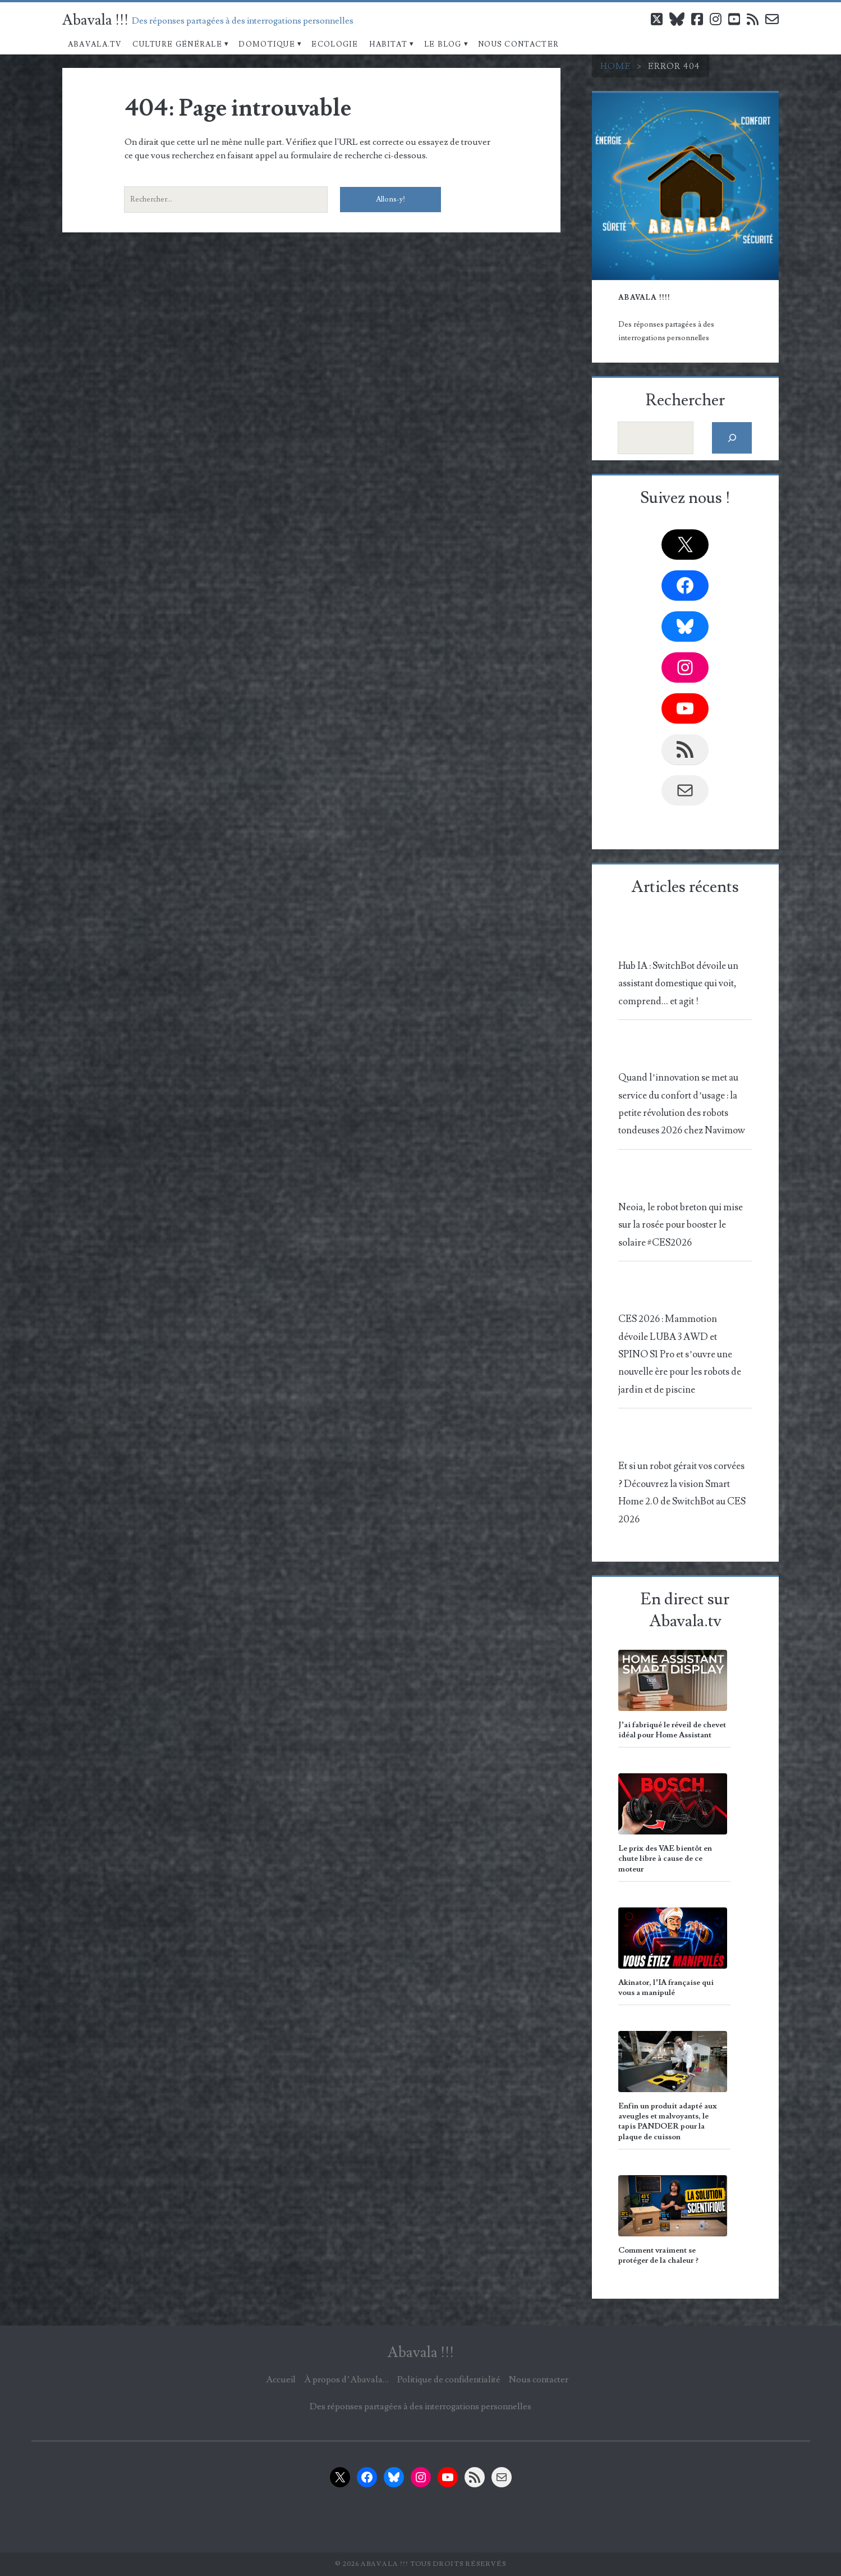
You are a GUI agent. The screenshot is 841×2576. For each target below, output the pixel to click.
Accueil (281, 2379)
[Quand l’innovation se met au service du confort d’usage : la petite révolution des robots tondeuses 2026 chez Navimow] (682, 1051)
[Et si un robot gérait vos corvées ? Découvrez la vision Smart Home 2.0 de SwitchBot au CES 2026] (682, 1439)
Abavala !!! (95, 20)
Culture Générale (177, 44)
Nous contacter (518, 44)
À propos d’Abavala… (346, 2379)
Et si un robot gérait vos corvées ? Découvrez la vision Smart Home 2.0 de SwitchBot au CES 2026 (682, 1492)
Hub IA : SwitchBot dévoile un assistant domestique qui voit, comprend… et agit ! (678, 984)
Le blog (443, 44)
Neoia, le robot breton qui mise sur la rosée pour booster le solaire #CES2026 (680, 1225)
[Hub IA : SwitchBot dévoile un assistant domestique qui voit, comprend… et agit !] (682, 939)
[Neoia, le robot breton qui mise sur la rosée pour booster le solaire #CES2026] (682, 1180)
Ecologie (334, 44)
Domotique (266, 44)
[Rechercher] (732, 437)
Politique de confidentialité (448, 2379)
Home (615, 66)
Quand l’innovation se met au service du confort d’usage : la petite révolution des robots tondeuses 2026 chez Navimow (681, 1104)
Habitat (388, 44)
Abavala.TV (95, 44)
